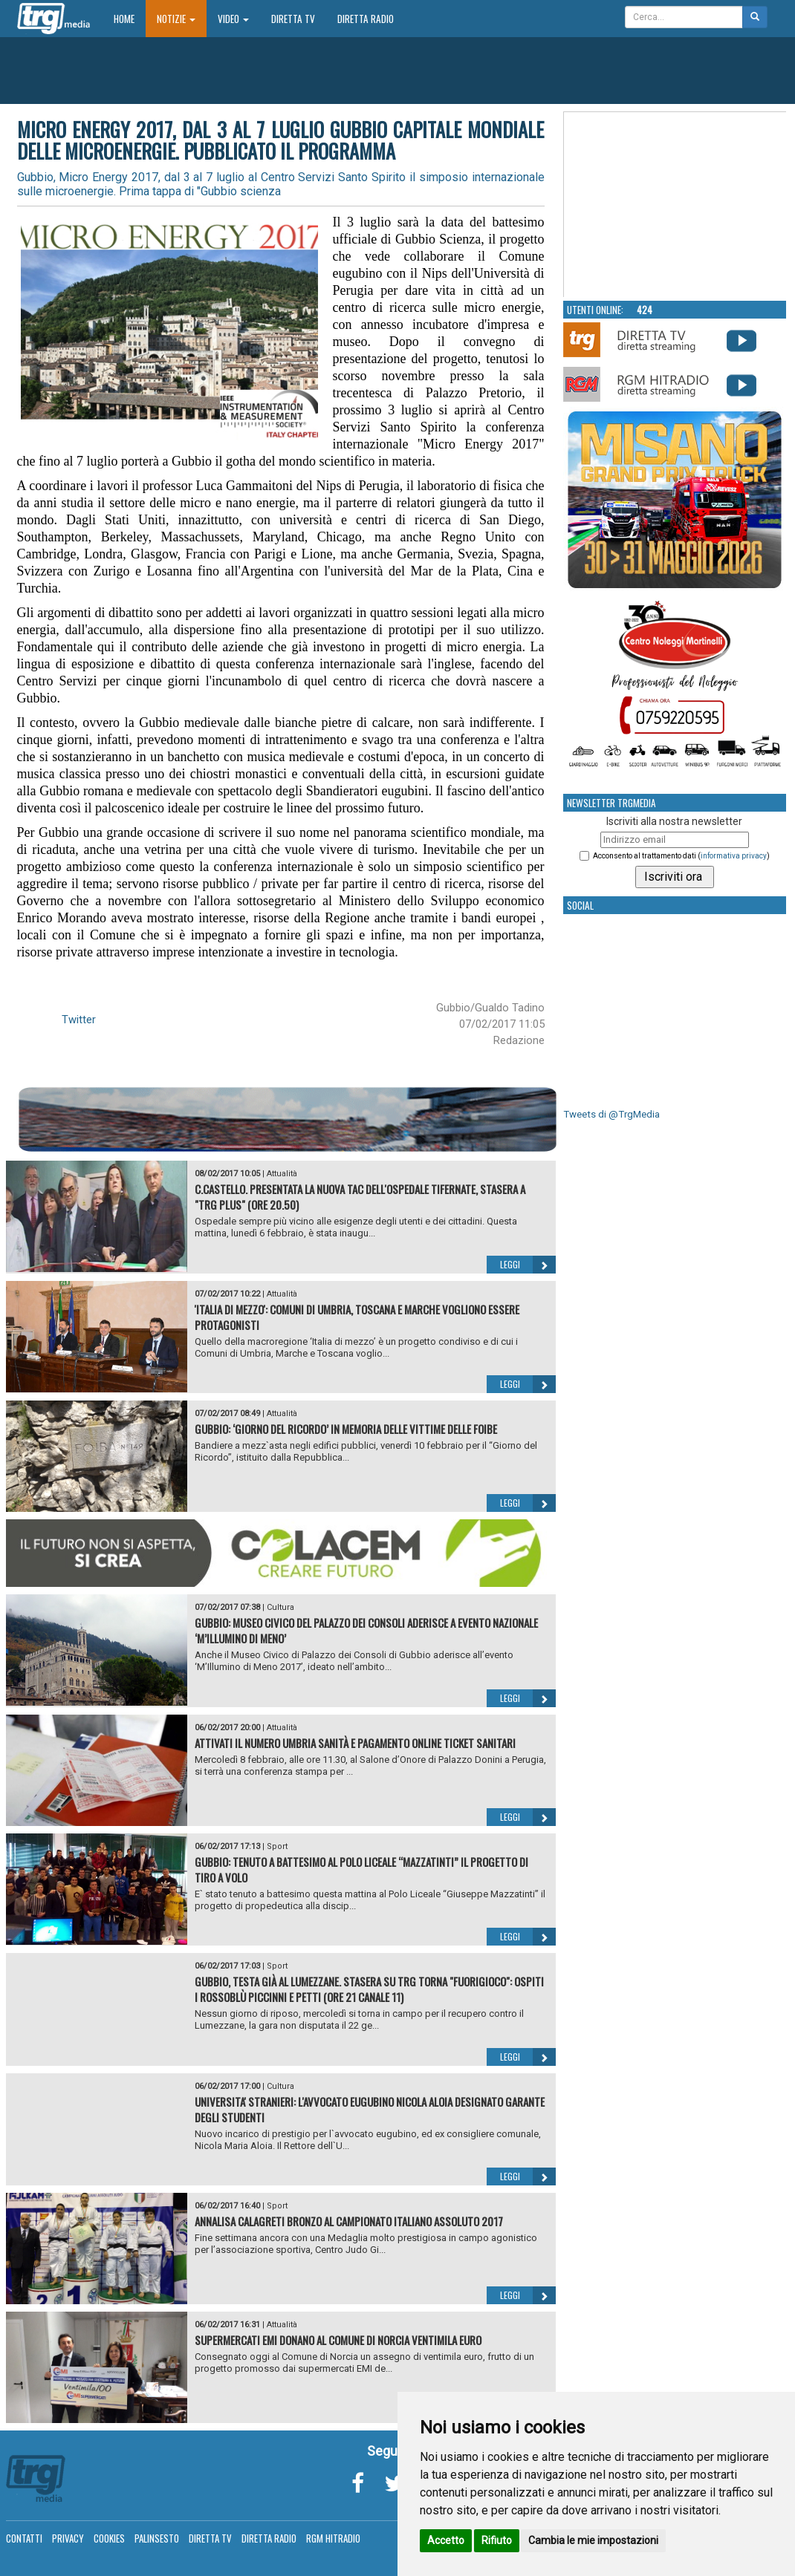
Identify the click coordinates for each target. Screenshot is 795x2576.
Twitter (79, 1019)
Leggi (528, 1265)
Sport (277, 1846)
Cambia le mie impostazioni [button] (593, 2540)
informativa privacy (734, 856)
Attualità (282, 1173)
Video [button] (233, 18)
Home (130, 18)
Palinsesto (156, 2538)
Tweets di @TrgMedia (611, 1114)
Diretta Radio (365, 18)
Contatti (24, 2538)
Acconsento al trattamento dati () (681, 856)
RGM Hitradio (333, 2538)
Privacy (68, 2538)
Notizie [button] (176, 18)
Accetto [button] (445, 2540)
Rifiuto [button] (496, 2540)
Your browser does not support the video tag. (675, 205)
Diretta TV (293, 18)
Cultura (280, 1607)
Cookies (109, 2538)
